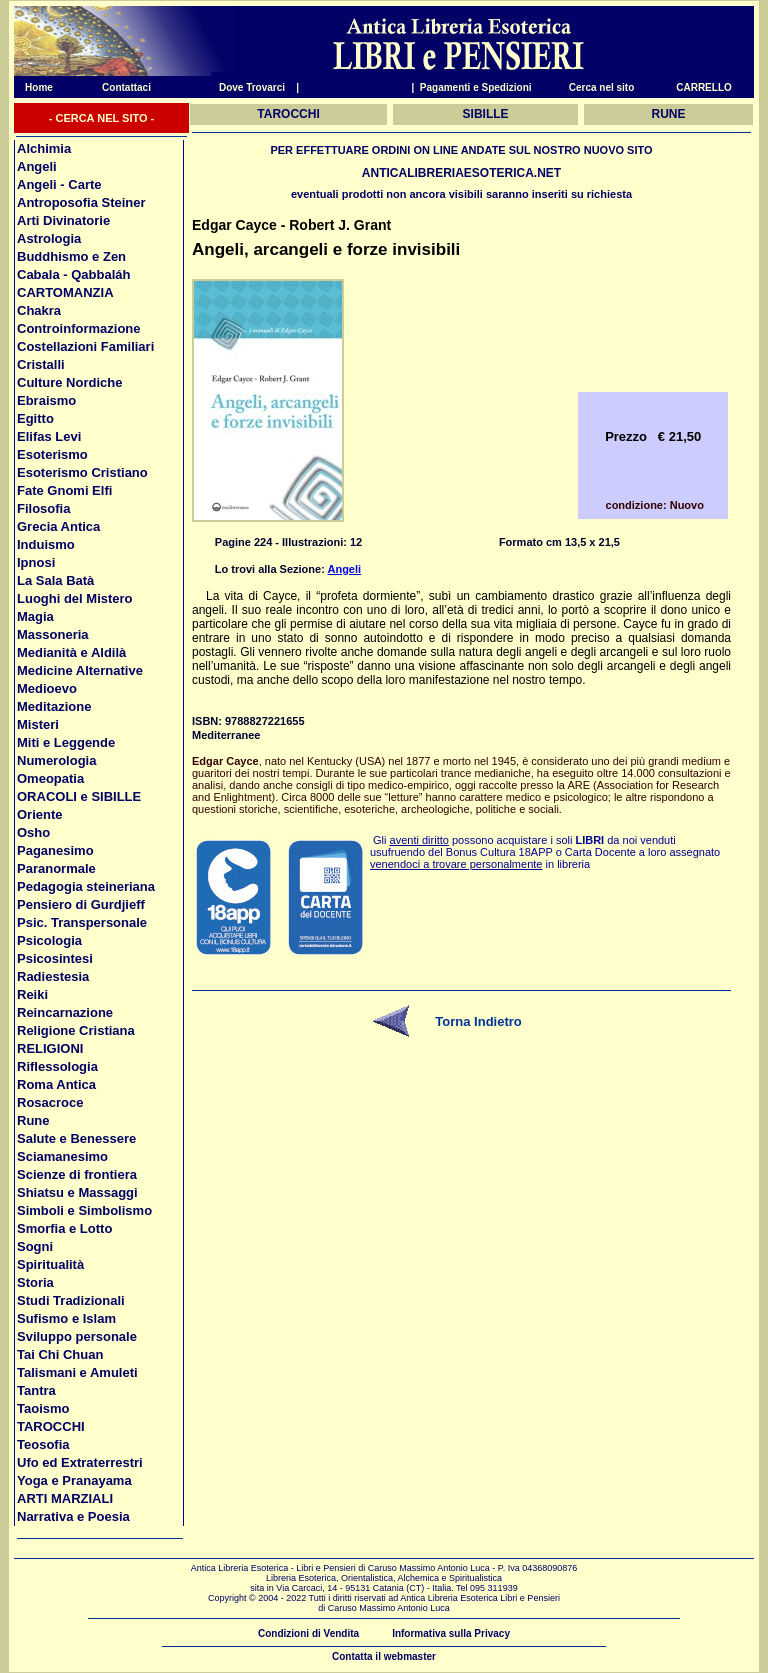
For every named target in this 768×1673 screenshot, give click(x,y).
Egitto (35, 418)
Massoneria (53, 634)
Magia (35, 616)
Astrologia (49, 238)
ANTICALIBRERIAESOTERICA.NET (461, 173)
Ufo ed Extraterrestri (80, 1462)
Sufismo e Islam (66, 1318)
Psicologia (49, 940)
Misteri (38, 724)
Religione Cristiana (76, 1030)
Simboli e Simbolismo (84, 1210)
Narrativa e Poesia (73, 1516)
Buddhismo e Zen (71, 256)
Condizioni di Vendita (308, 1633)
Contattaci (126, 87)
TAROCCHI (51, 1426)
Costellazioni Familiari (85, 346)
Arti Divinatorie (63, 220)
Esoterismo (52, 454)
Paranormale (56, 868)
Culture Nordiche (69, 382)
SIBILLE (486, 114)
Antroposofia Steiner (81, 202)
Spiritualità (50, 1264)
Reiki (32, 994)
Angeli (37, 166)
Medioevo (47, 688)
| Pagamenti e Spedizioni (471, 87)
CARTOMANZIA (65, 292)
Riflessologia (57, 1066)
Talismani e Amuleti (77, 1372)
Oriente (40, 814)
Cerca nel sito (602, 87)
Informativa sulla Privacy (451, 1633)
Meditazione (54, 706)
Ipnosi (36, 562)
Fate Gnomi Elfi (64, 490)
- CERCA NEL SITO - (102, 118)
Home (33, 87)
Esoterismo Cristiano (82, 472)
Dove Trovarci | (259, 87)
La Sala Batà (55, 580)
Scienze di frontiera (77, 1174)
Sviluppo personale (77, 1336)
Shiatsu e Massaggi (77, 1192)
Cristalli (41, 364)
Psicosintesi (55, 958)
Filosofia (43, 508)
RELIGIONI (50, 1048)
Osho (33, 832)
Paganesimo (55, 850)
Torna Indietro (478, 1021)
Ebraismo (46, 400)
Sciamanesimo (62, 1156)
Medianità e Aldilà (71, 652)
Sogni (35, 1246)
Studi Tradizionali (71, 1300)
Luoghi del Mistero (75, 598)
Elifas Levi (49, 436)
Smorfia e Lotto (64, 1228)
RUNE (669, 114)
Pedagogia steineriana (86, 886)
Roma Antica (56, 1084)
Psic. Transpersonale (82, 922)
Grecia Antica (58, 526)
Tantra (36, 1390)
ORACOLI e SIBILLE (79, 796)
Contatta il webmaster (384, 1656)
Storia (35, 1282)
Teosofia (43, 1444)
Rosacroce (50, 1102)
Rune (33, 1120)
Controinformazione (79, 328)
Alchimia (44, 148)
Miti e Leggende (66, 742)
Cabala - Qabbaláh (73, 274)
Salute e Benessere (76, 1138)
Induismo (46, 544)
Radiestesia (53, 976)
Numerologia (56, 760)
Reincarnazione (65, 1012)
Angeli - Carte (59, 184)
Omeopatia (50, 778)
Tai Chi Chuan (60, 1354)
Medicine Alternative (80, 670)
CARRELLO (704, 87)
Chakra (39, 310)
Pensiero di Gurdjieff (81, 904)
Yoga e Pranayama (74, 1480)
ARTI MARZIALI (65, 1498)
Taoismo (43, 1408)
